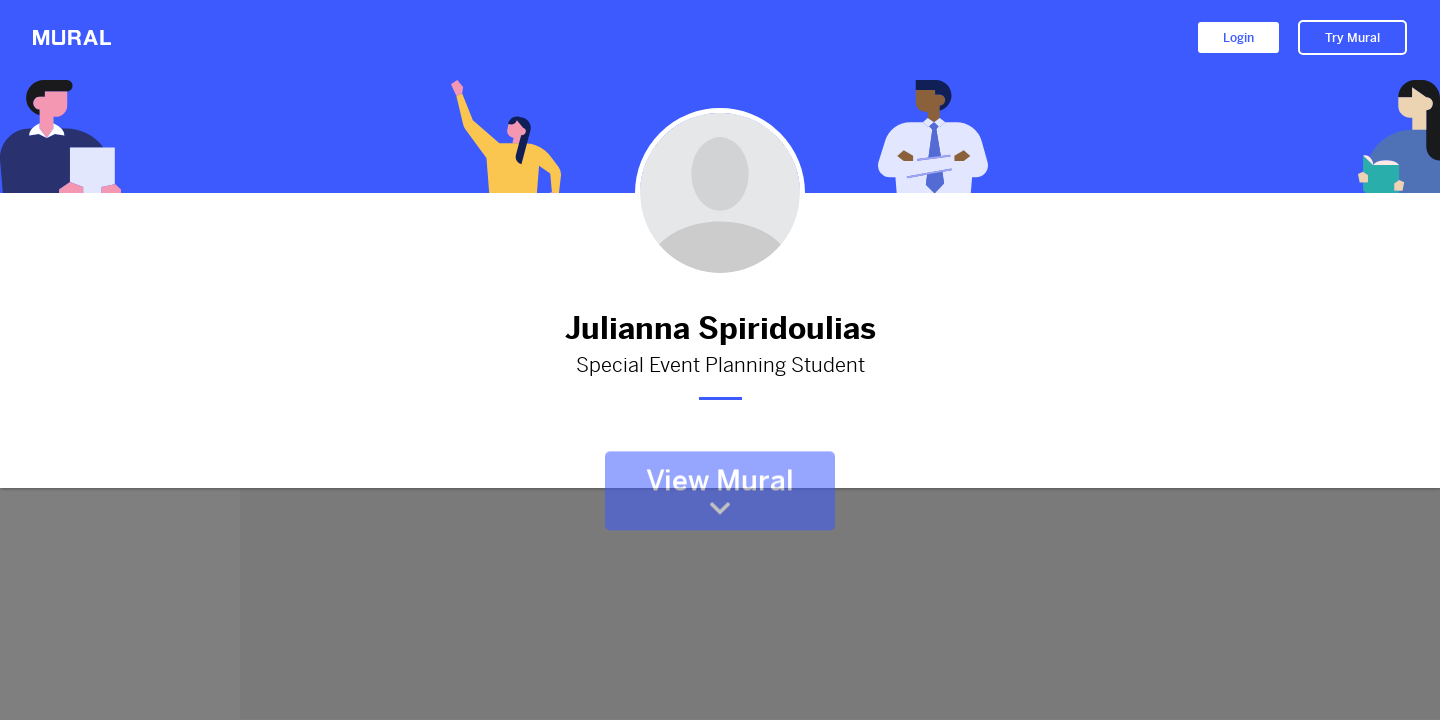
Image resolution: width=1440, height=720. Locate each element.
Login (1238, 38)
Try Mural (1352, 38)
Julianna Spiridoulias (720, 328)
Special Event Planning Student (720, 366)
